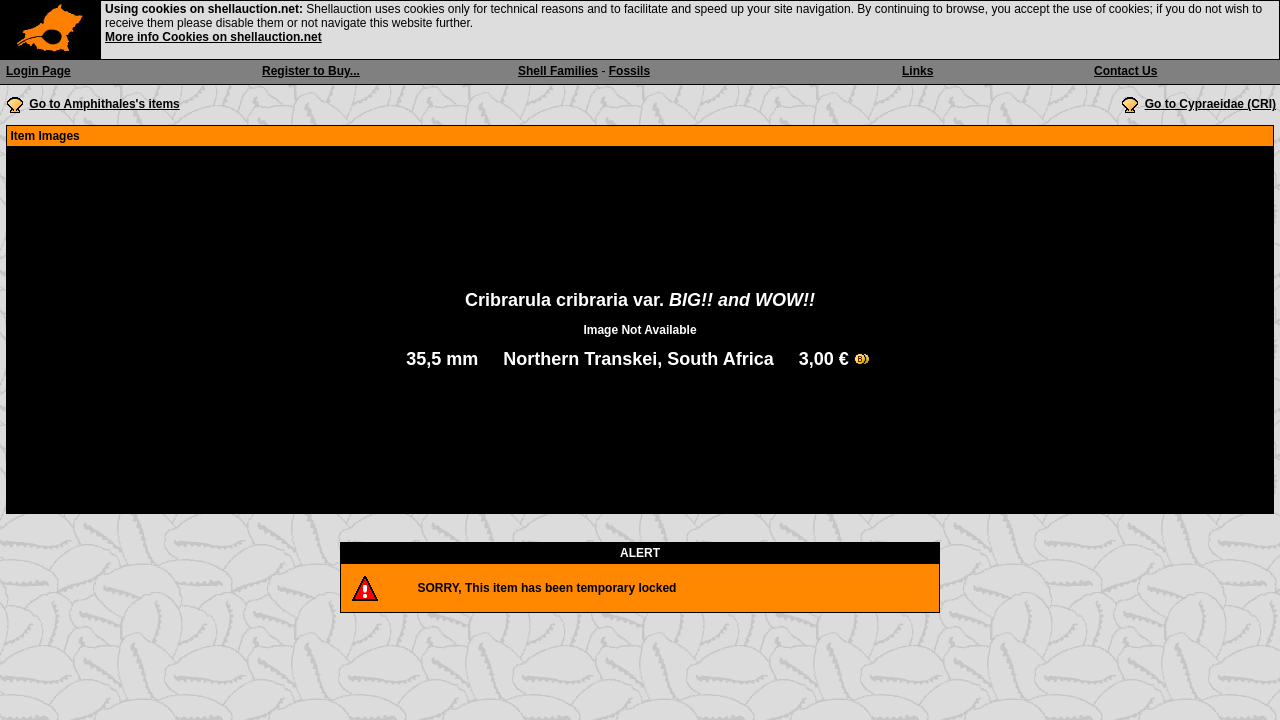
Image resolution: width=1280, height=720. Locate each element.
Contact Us (1125, 71)
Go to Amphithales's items (104, 104)
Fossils (629, 71)
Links (917, 71)
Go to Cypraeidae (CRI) (1210, 104)
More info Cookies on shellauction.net (213, 37)
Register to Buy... (311, 71)
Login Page (38, 71)
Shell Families (558, 71)
